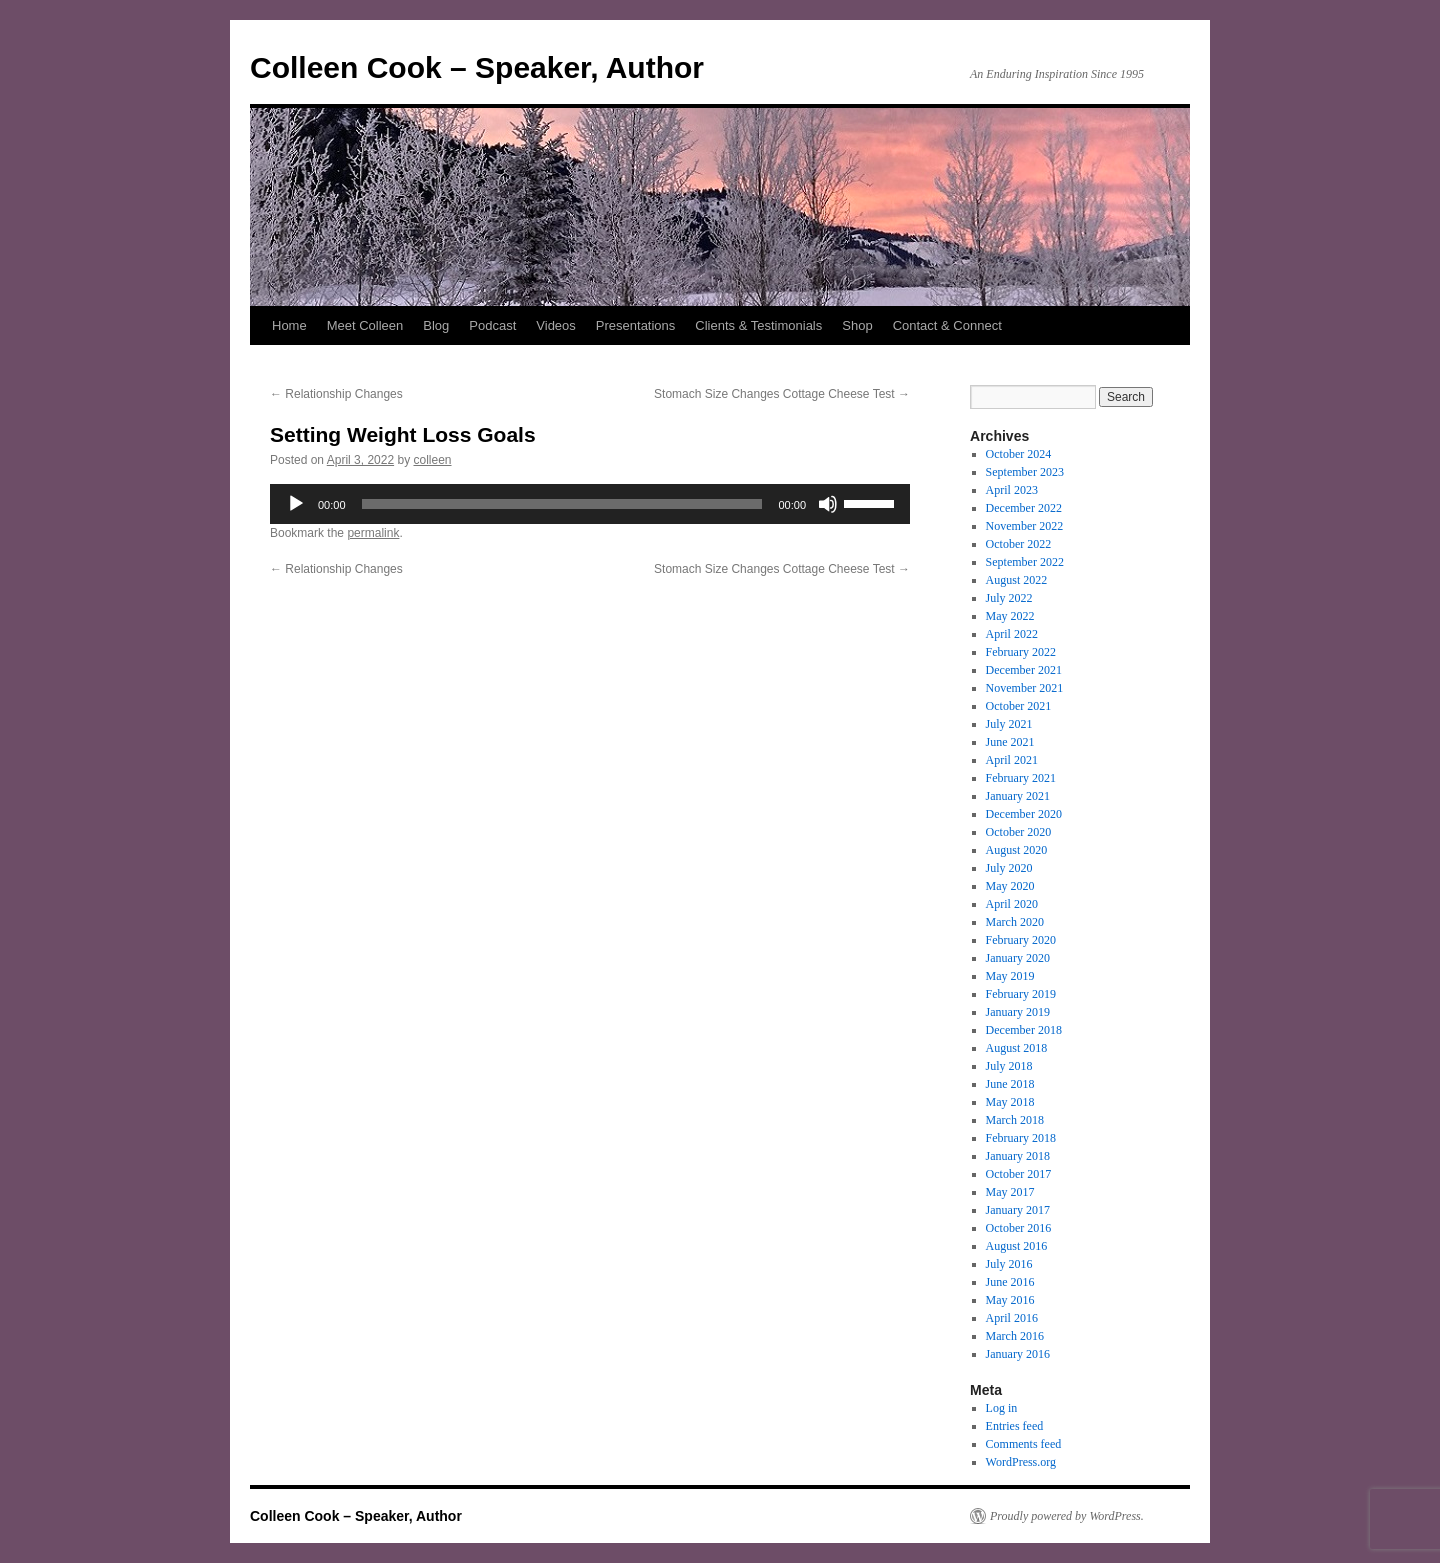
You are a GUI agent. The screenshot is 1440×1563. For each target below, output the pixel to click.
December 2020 (1024, 814)
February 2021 (1021, 778)
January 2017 (1018, 1210)
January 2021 (1018, 796)
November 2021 (1025, 688)
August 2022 (1017, 580)
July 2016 (1009, 1264)
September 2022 (1025, 562)
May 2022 (1010, 616)
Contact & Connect (947, 325)
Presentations (636, 325)
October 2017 (1019, 1174)
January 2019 (1018, 1012)
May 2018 (1010, 1102)
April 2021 (1012, 760)
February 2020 (1021, 940)
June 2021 (1010, 742)
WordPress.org (1021, 1462)
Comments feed (1024, 1444)
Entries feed (1015, 1426)
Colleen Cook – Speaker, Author (477, 67)
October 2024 (1019, 454)
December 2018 (1024, 1030)
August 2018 (1017, 1048)
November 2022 (1025, 526)
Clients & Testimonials (758, 325)
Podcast (492, 325)
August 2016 (1017, 1246)
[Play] (296, 504)
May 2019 (1010, 976)
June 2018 (1010, 1084)
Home (289, 325)
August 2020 (1017, 850)
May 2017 (1010, 1192)
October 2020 (1019, 832)
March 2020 (1015, 922)
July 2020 (1009, 868)
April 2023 (1012, 490)
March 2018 (1015, 1120)
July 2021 (1009, 724)
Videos (556, 325)
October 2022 (1019, 544)
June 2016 (1010, 1282)
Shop (857, 325)
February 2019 (1021, 994)
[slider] (562, 504)
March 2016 (1015, 1336)
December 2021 (1024, 670)
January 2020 (1018, 958)
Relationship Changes (336, 394)
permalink (373, 533)
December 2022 (1024, 508)
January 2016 (1018, 1354)
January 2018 (1018, 1156)
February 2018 (1021, 1138)
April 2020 (1012, 904)
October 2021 (1019, 706)
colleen (432, 460)
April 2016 (1012, 1318)
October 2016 (1019, 1228)
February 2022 (1021, 652)
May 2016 (1010, 1300)
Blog (436, 325)
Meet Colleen (365, 325)
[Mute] (828, 504)
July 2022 (1009, 598)
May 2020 (1010, 886)
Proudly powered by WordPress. (1067, 1516)
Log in (1002, 1408)
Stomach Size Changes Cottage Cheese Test (782, 394)
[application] (590, 504)
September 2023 (1025, 472)
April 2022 (1012, 634)
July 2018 (1009, 1066)
